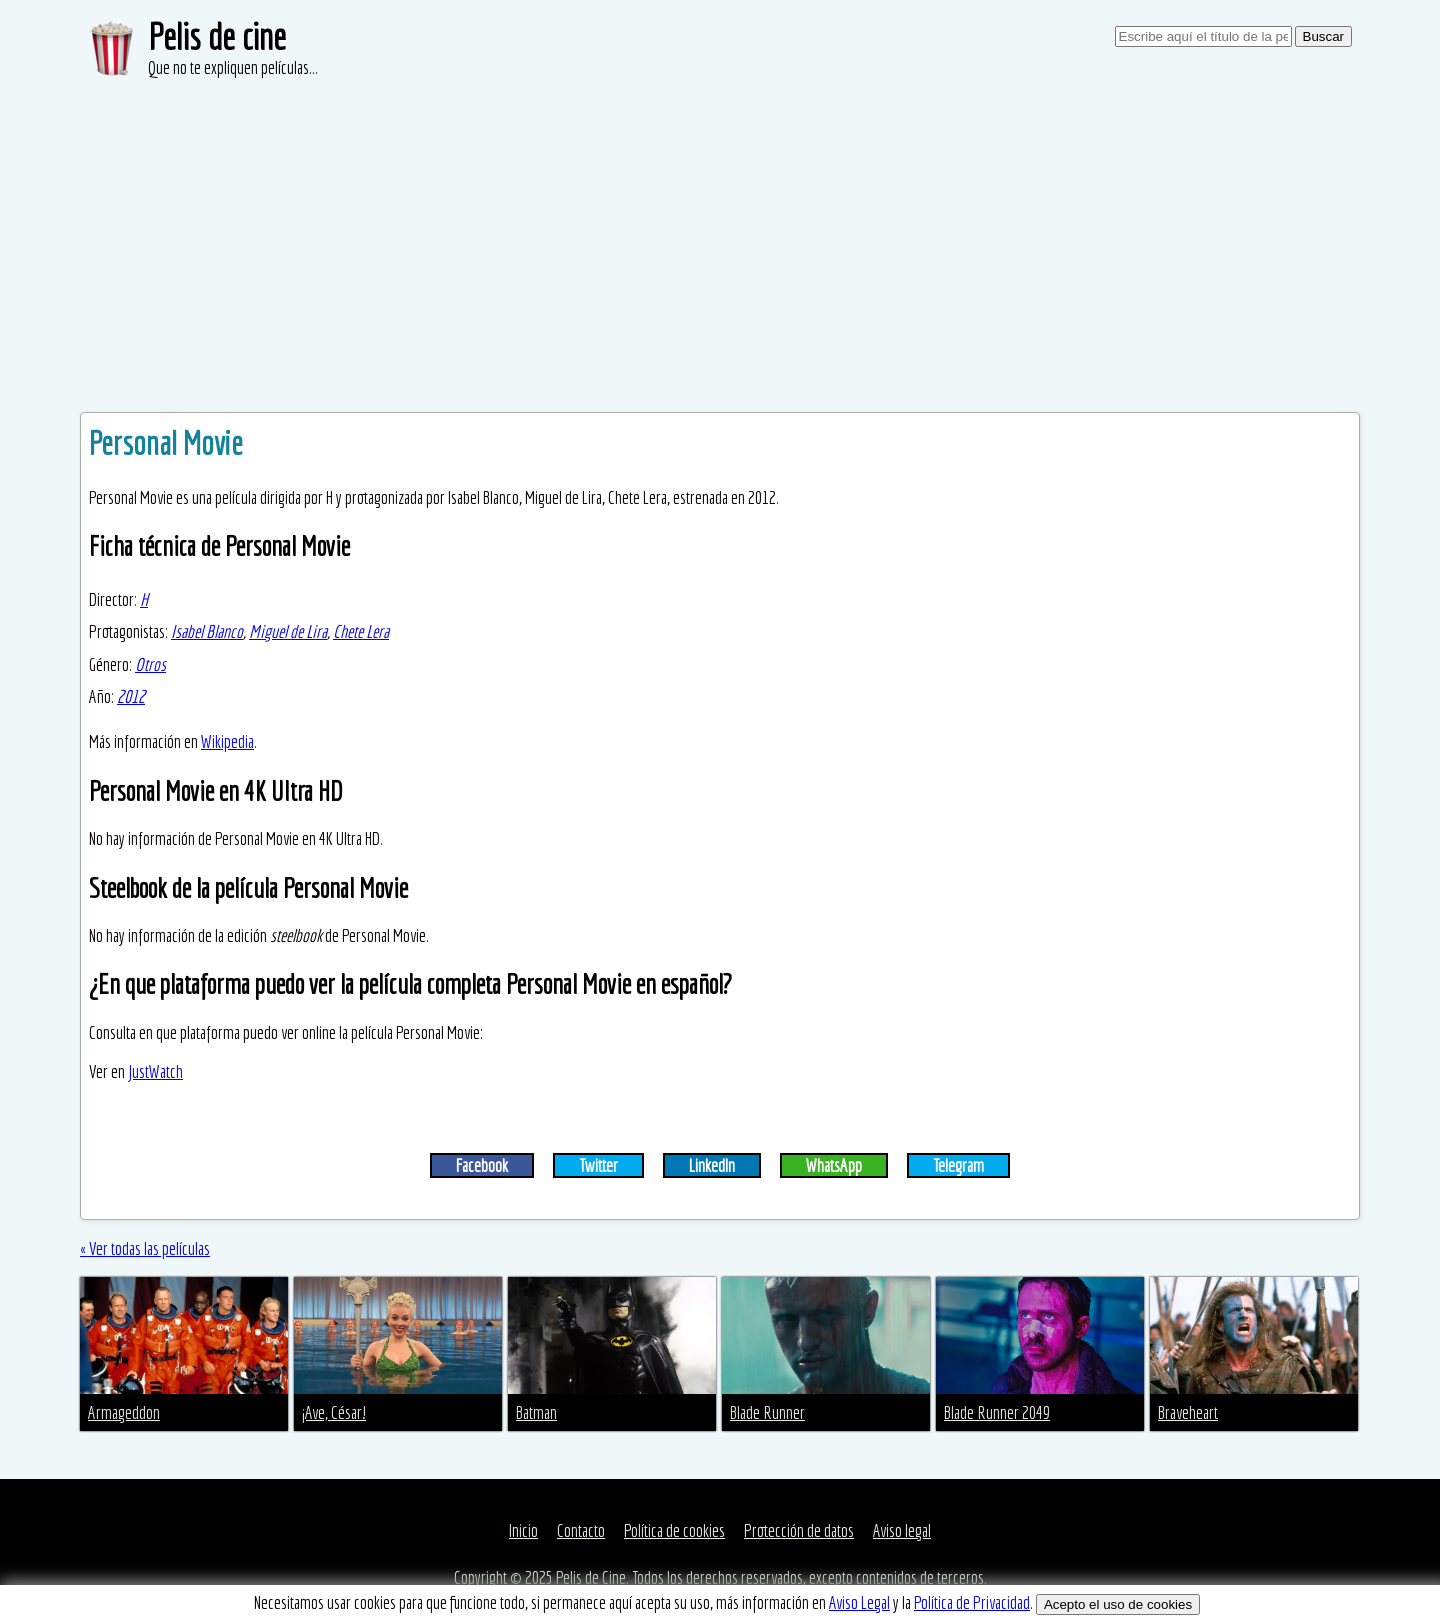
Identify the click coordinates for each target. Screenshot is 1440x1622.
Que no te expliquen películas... (233, 67)
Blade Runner (767, 1412)
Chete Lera (361, 631)
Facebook (482, 1165)
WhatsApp (834, 1165)
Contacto (581, 1530)
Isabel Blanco (207, 631)
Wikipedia (227, 741)
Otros (150, 664)
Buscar (1323, 36)
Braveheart (1188, 1412)
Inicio (523, 1530)
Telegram (958, 1165)
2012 (131, 696)
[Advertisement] (720, 230)
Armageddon (124, 1412)
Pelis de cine (217, 36)
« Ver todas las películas (145, 1248)
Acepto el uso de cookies (1118, 1604)
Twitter (598, 1165)
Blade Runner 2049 (997, 1412)
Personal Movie (166, 443)
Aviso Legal (859, 1602)
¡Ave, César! (334, 1412)
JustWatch (155, 1071)
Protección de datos (799, 1530)
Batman (536, 1412)
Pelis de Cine (591, 1577)
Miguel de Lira (288, 631)
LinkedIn (712, 1165)
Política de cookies (674, 1530)
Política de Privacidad (972, 1602)
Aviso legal (902, 1530)
